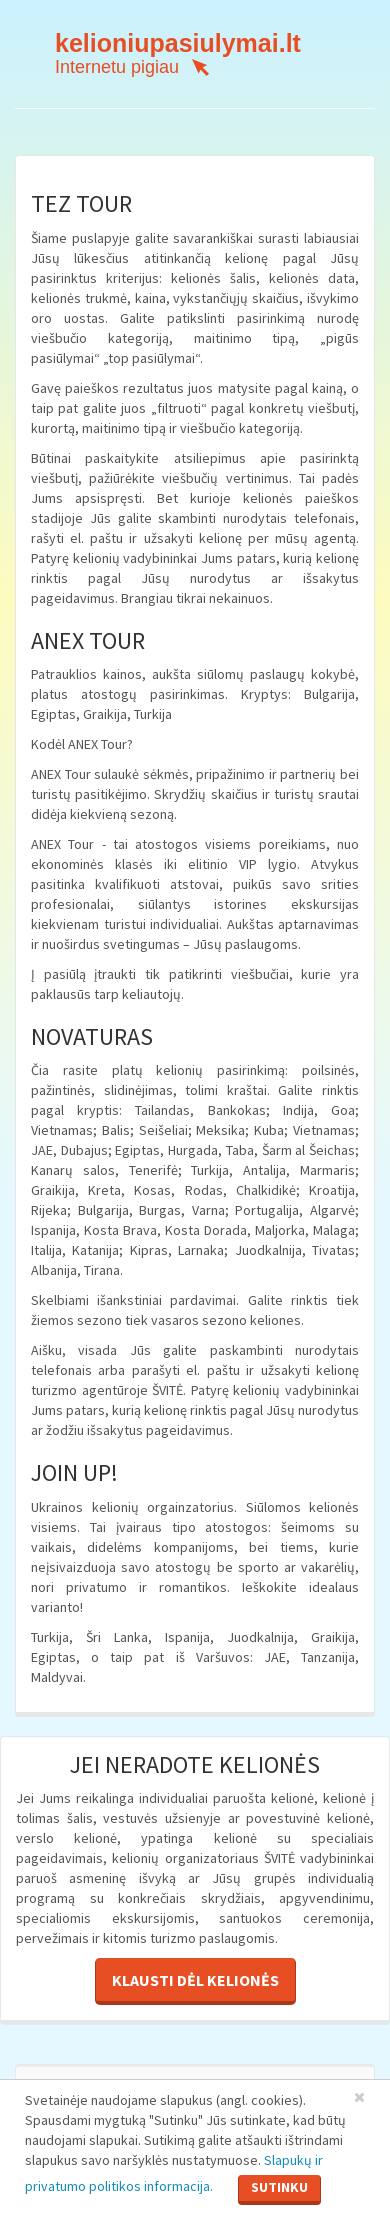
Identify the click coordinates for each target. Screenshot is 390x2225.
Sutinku (279, 2187)
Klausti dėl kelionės (195, 1980)
